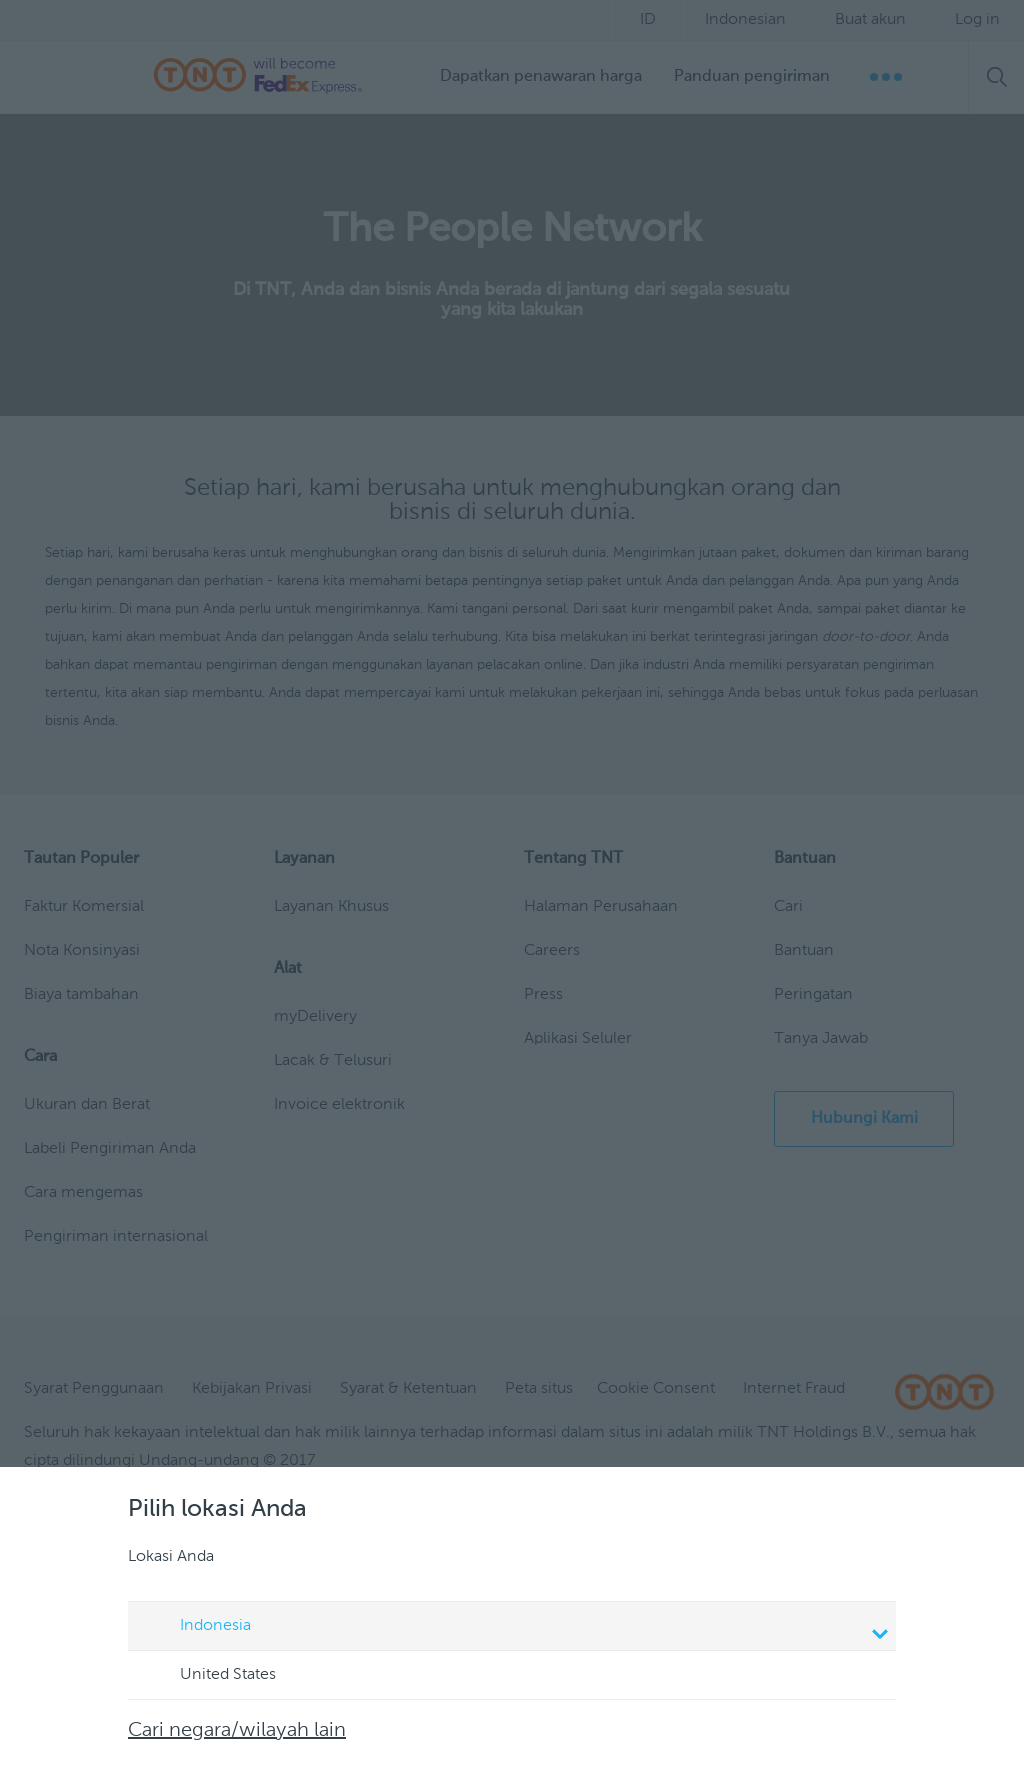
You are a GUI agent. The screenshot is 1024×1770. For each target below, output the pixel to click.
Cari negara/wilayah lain (237, 1731)
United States (209, 1676)
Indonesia (515, 1628)
